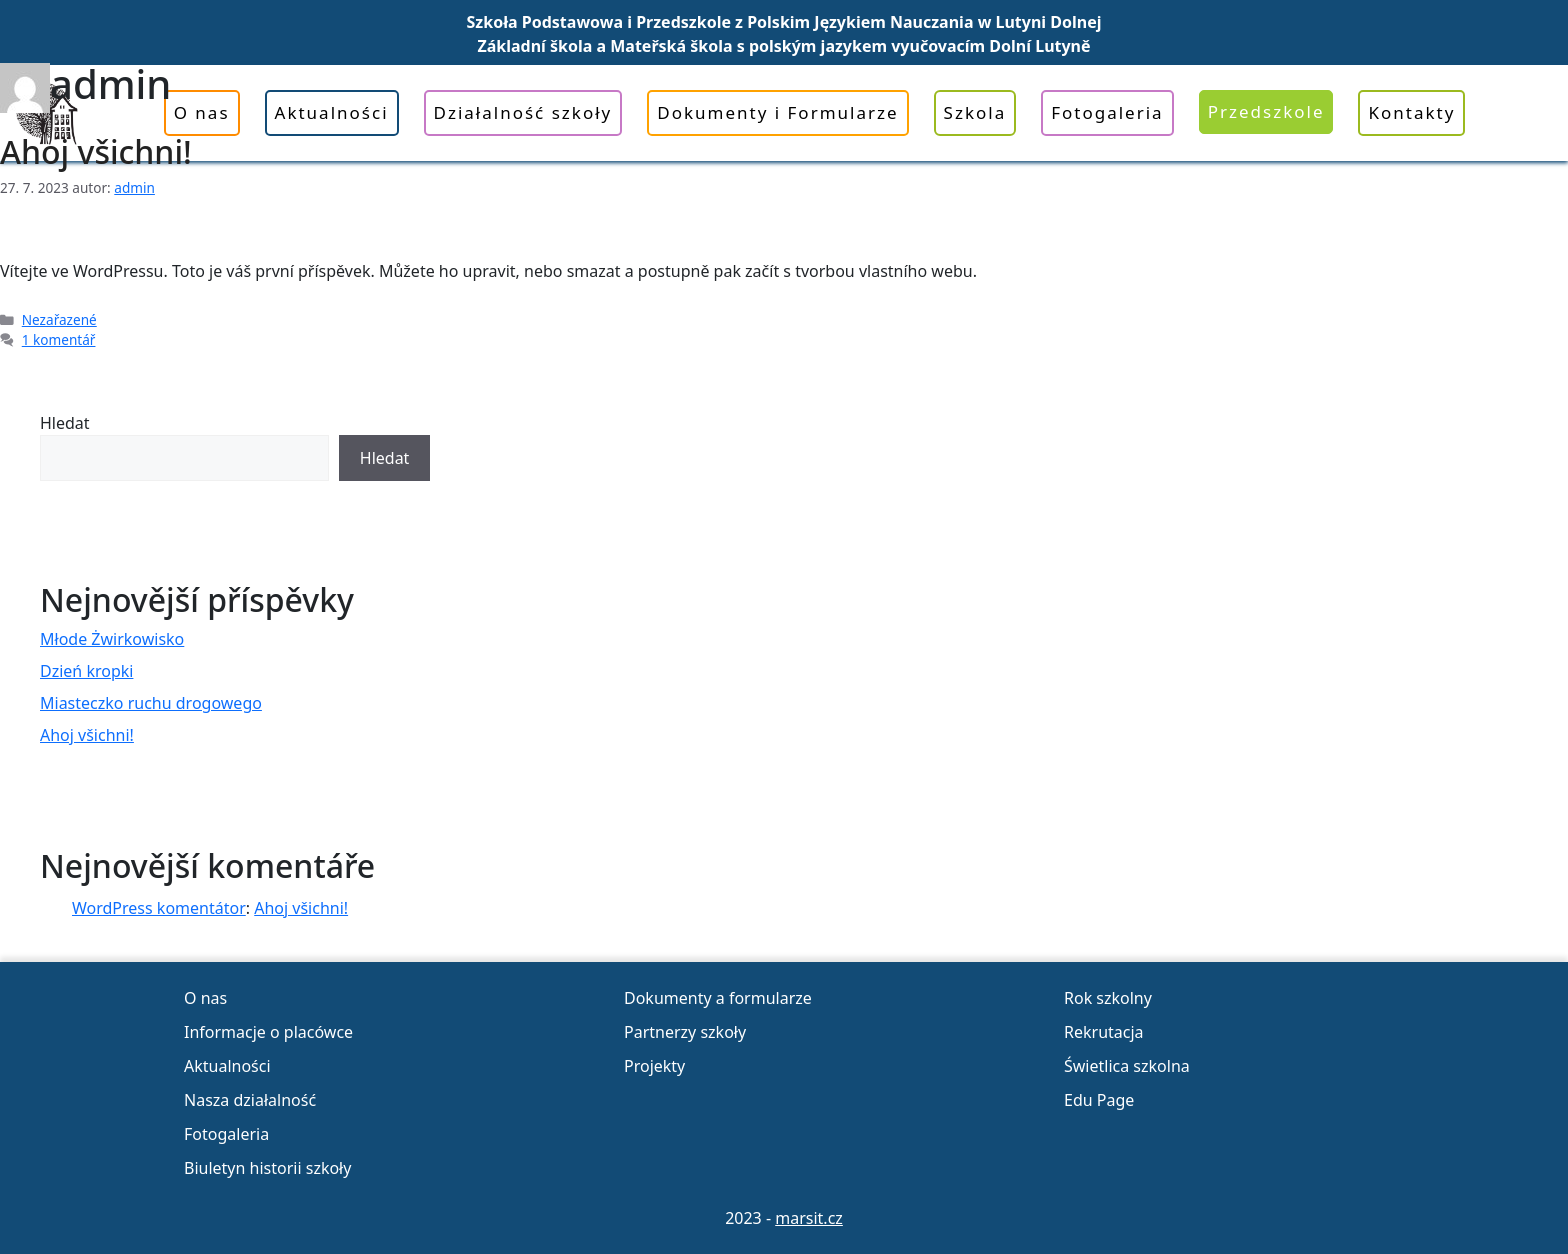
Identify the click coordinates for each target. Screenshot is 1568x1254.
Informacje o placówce (268, 1032)
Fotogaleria (226, 1134)
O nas (205, 998)
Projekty (654, 1066)
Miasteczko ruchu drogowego (151, 703)
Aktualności (227, 1066)
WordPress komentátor (159, 908)
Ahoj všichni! (96, 151)
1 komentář (59, 339)
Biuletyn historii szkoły (267, 1168)
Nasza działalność (250, 1100)
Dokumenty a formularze (718, 998)
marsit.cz (809, 1218)
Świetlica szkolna (1127, 1066)
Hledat (65, 423)
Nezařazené (59, 319)
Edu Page (1099, 1100)
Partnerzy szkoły (685, 1032)
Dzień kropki (86, 671)
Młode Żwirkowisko (112, 639)
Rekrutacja (1104, 1032)
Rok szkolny (1108, 998)
